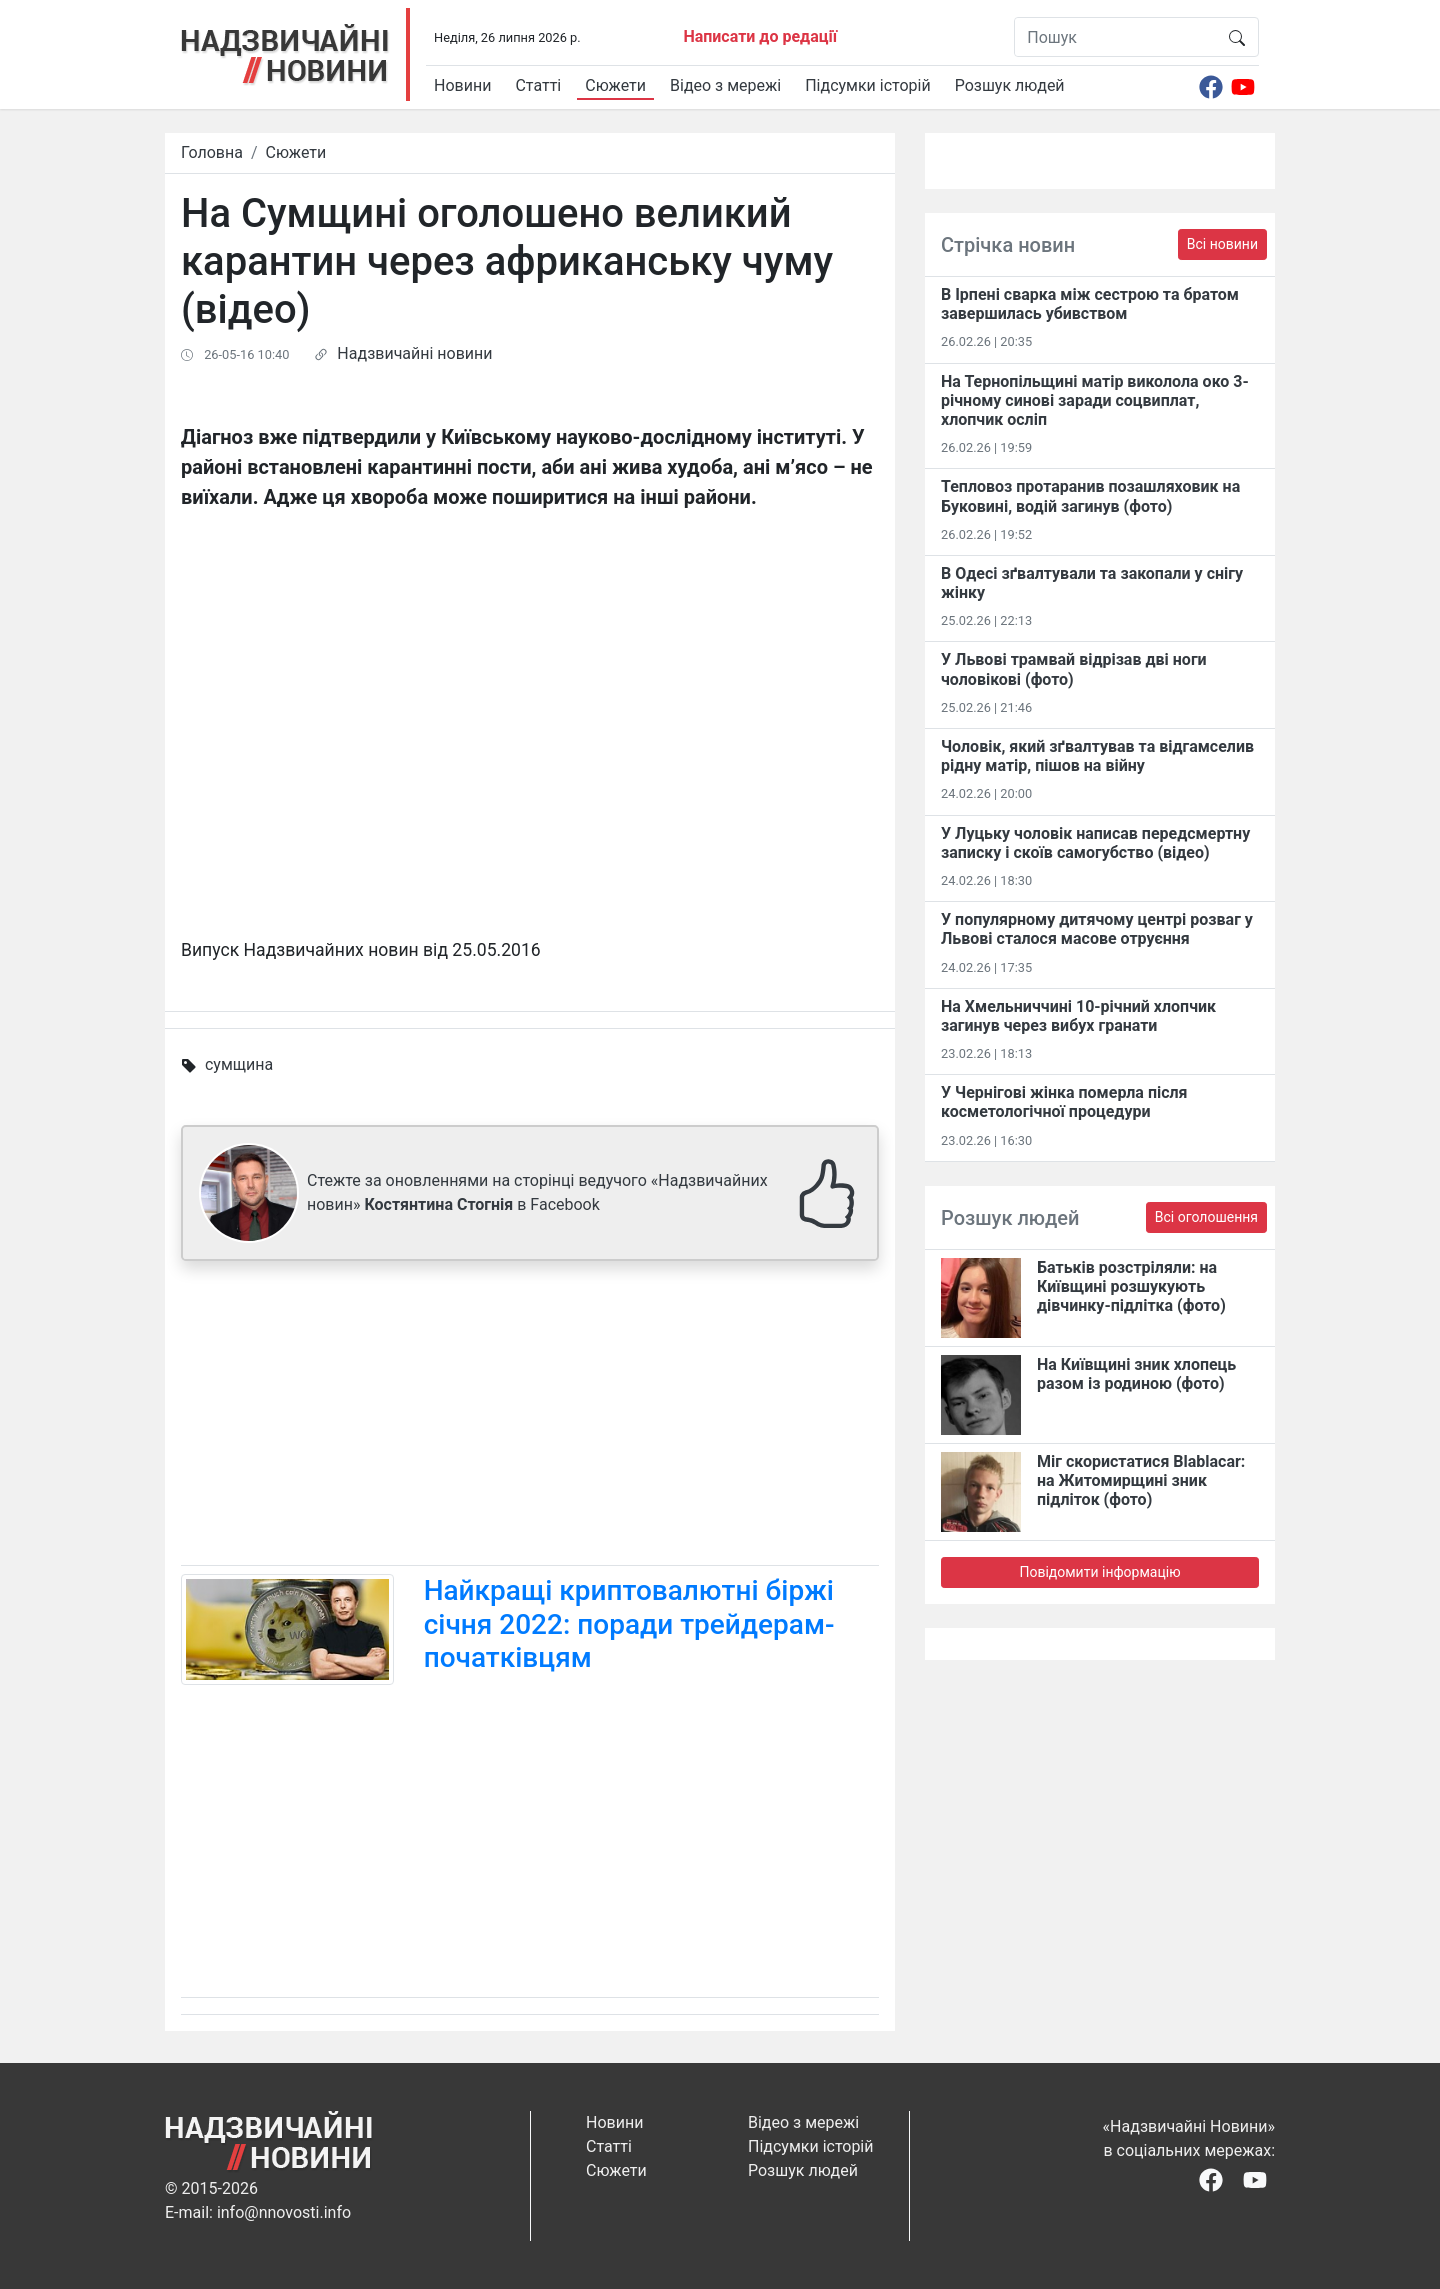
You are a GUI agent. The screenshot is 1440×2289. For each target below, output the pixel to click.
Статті (538, 85)
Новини (462, 85)
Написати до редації (760, 36)
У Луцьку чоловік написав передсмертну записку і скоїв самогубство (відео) (1095, 843)
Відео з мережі (725, 85)
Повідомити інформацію (1099, 1572)
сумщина (239, 1064)
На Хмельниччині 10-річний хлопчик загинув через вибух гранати (1078, 1016)
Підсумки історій (868, 85)
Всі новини (1222, 244)
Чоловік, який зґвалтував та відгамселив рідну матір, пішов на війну (1097, 756)
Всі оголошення (1206, 1217)
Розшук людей (1010, 85)
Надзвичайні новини (414, 353)
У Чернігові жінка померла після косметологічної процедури (1064, 1102)
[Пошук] (1115, 37)
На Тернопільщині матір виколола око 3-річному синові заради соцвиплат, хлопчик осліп (1095, 400)
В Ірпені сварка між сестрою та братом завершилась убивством (1090, 304)
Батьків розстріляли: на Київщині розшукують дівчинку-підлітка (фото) (1131, 1286)
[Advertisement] (530, 1417)
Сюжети (615, 85)
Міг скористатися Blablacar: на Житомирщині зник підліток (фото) (1141, 1480)
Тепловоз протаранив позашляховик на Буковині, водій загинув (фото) (1090, 496)
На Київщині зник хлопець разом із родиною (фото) (1136, 1374)
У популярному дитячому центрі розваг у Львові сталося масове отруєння (1097, 929)
